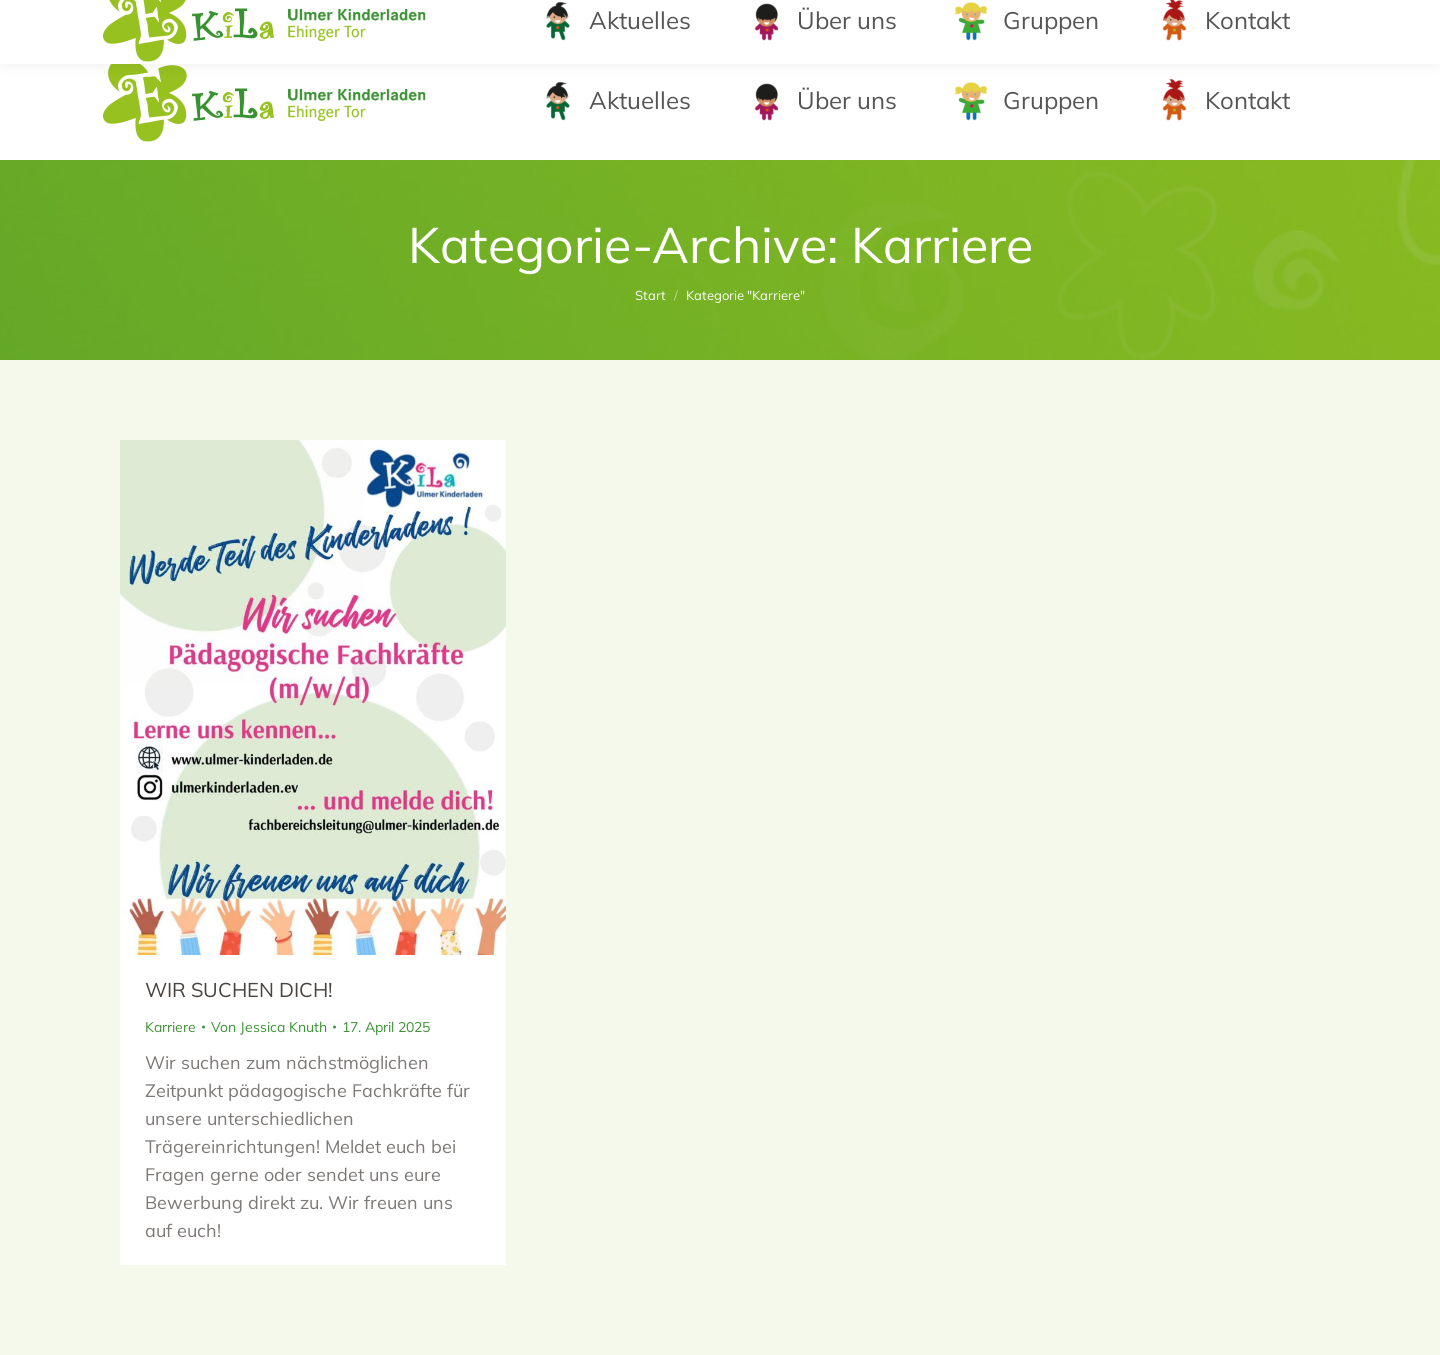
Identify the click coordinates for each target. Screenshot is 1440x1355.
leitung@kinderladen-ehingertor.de (1144, 20)
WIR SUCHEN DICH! (239, 989)
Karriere (170, 1027)
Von (269, 1027)
